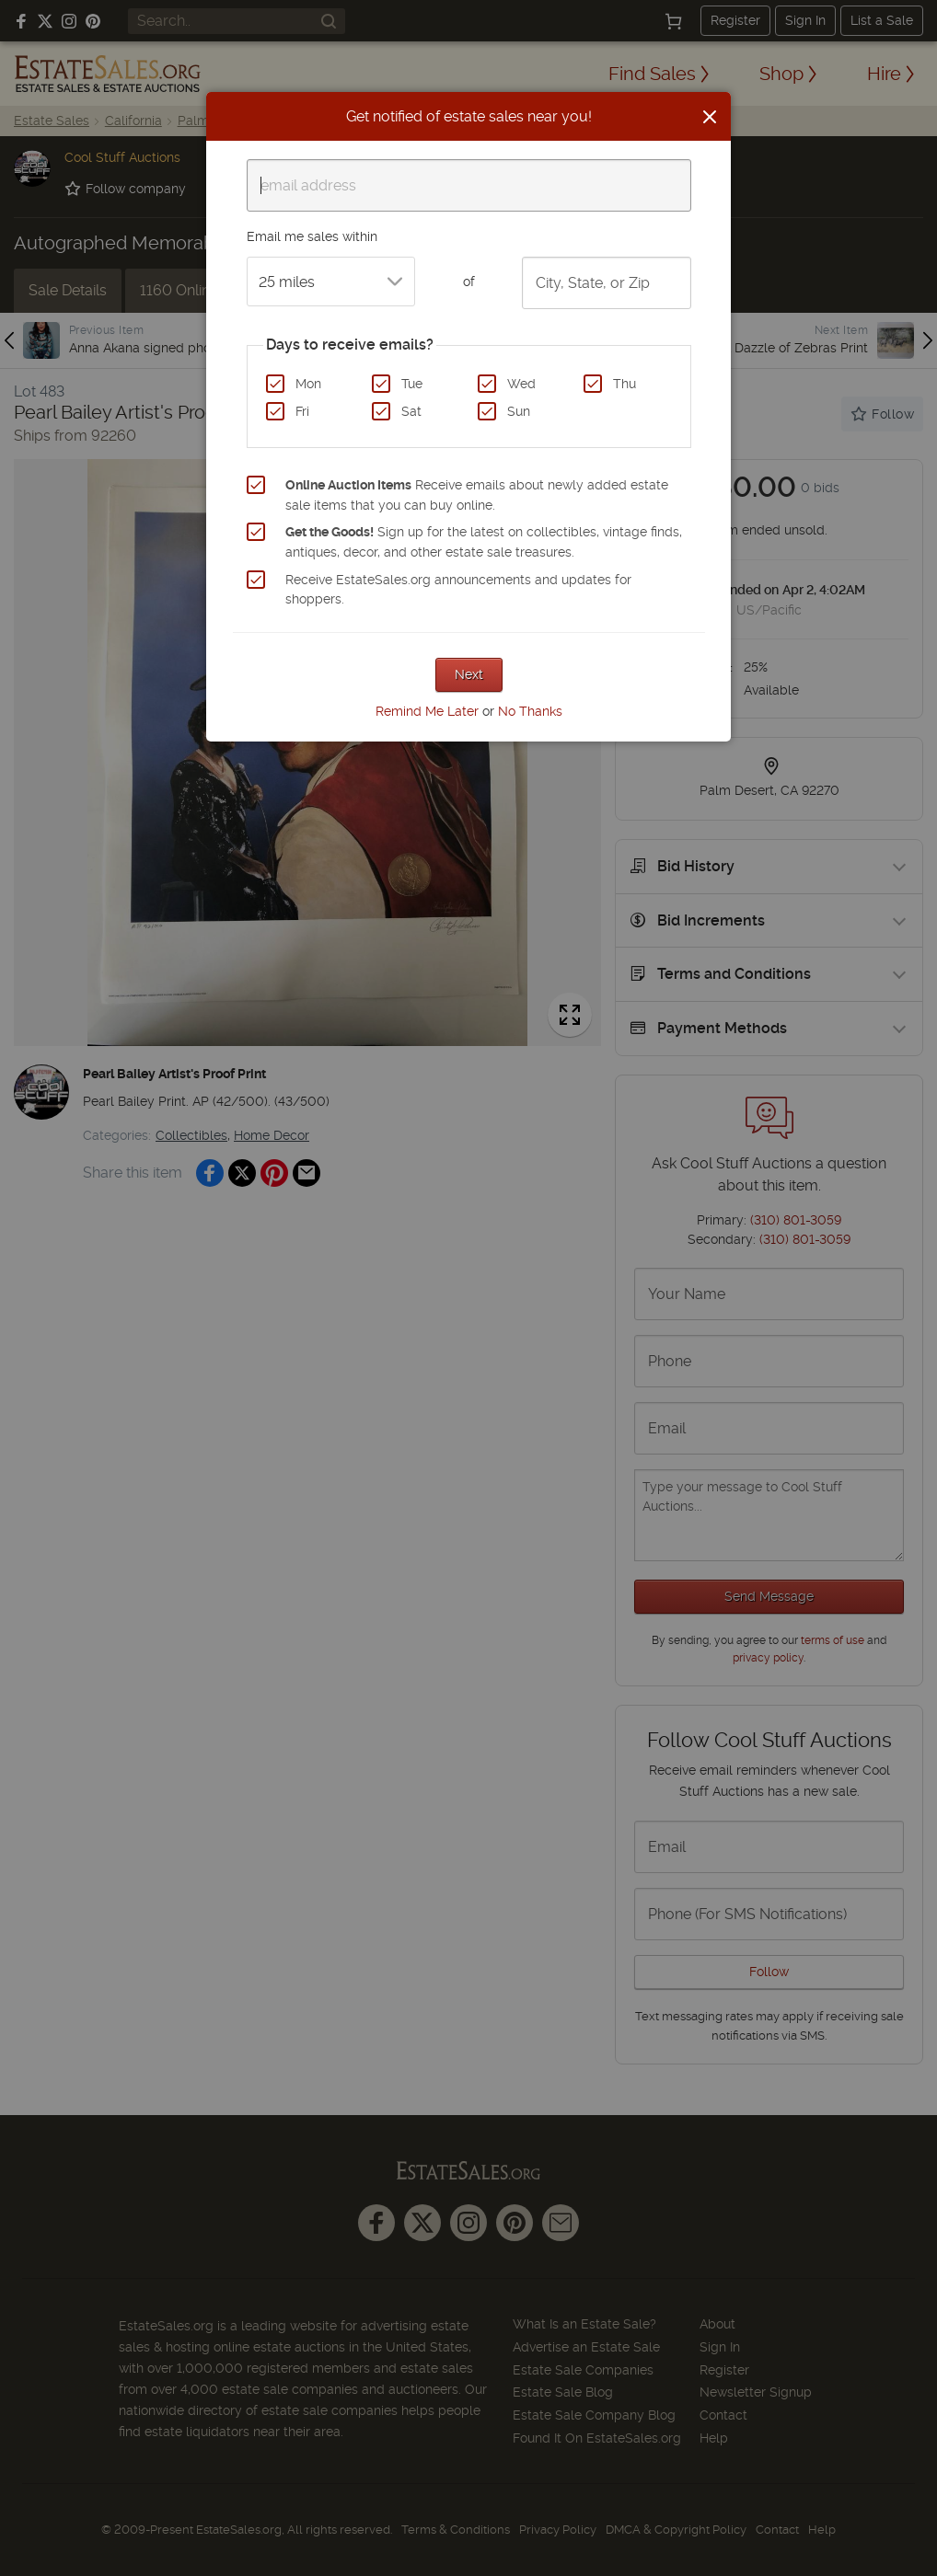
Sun (518, 411)
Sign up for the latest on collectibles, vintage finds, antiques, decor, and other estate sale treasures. (483, 541)
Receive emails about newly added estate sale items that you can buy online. (476, 494)
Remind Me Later (427, 711)
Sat (411, 411)
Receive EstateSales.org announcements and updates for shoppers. (458, 589)
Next (469, 674)
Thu (624, 383)
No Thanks (530, 711)
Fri (302, 411)
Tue (411, 383)
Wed (521, 383)
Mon (308, 383)
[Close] (709, 117)
